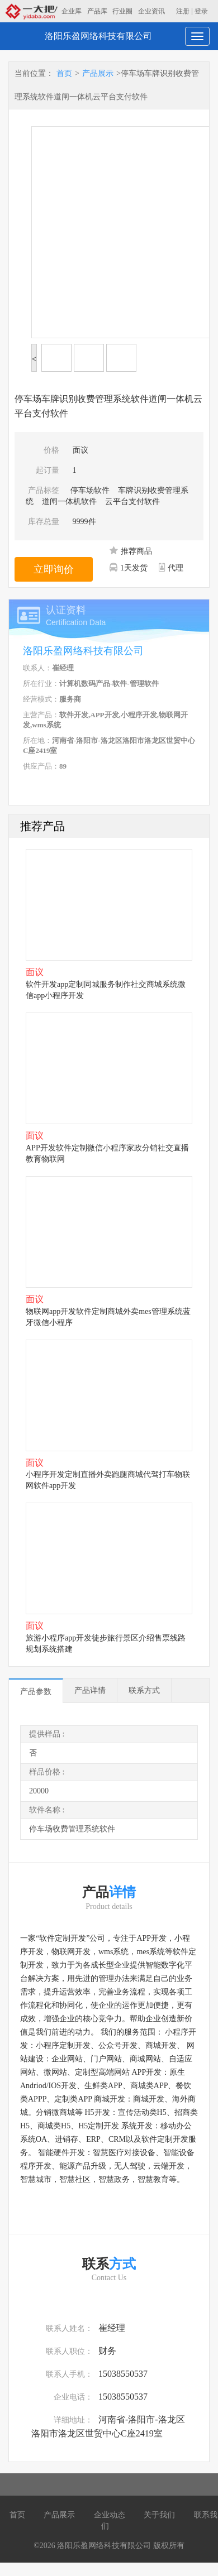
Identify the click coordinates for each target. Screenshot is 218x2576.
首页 (64, 73)
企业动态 (109, 2515)
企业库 (71, 11)
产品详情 (90, 1690)
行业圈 (122, 11)
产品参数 (35, 1691)
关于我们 (159, 2515)
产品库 (97, 11)
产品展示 (97, 73)
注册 (182, 11)
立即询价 (54, 569)
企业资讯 (151, 11)
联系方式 (144, 1690)
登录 (201, 11)
